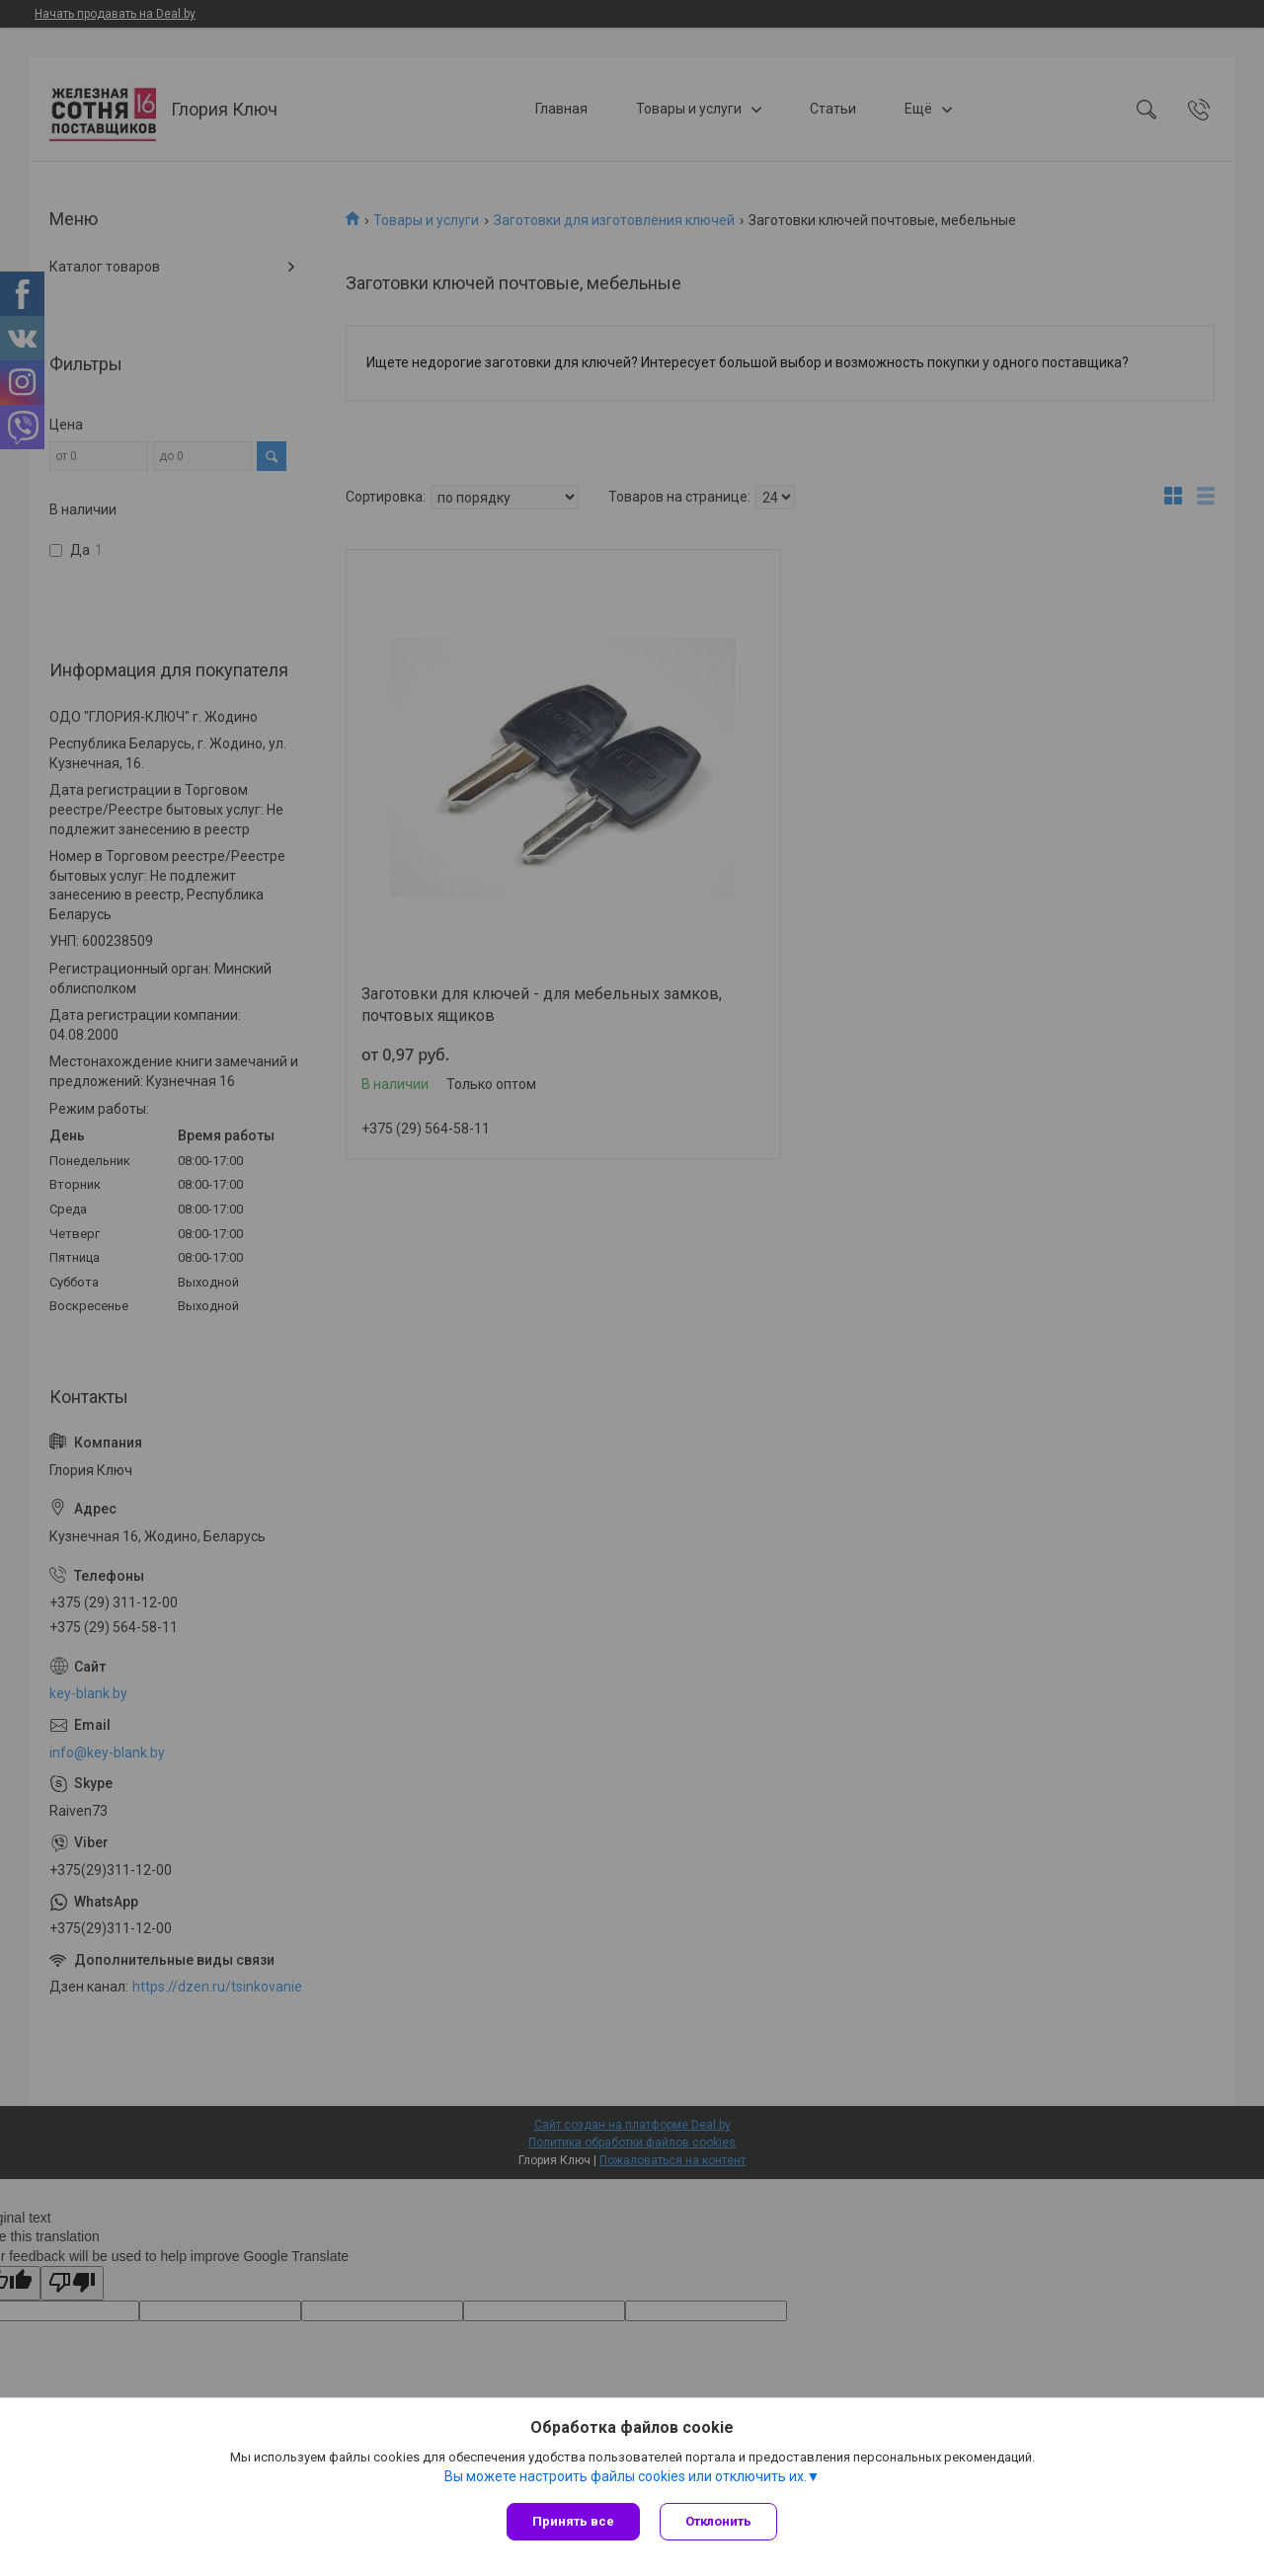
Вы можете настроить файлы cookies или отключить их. (625, 2476)
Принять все (573, 2521)
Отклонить (718, 2521)
